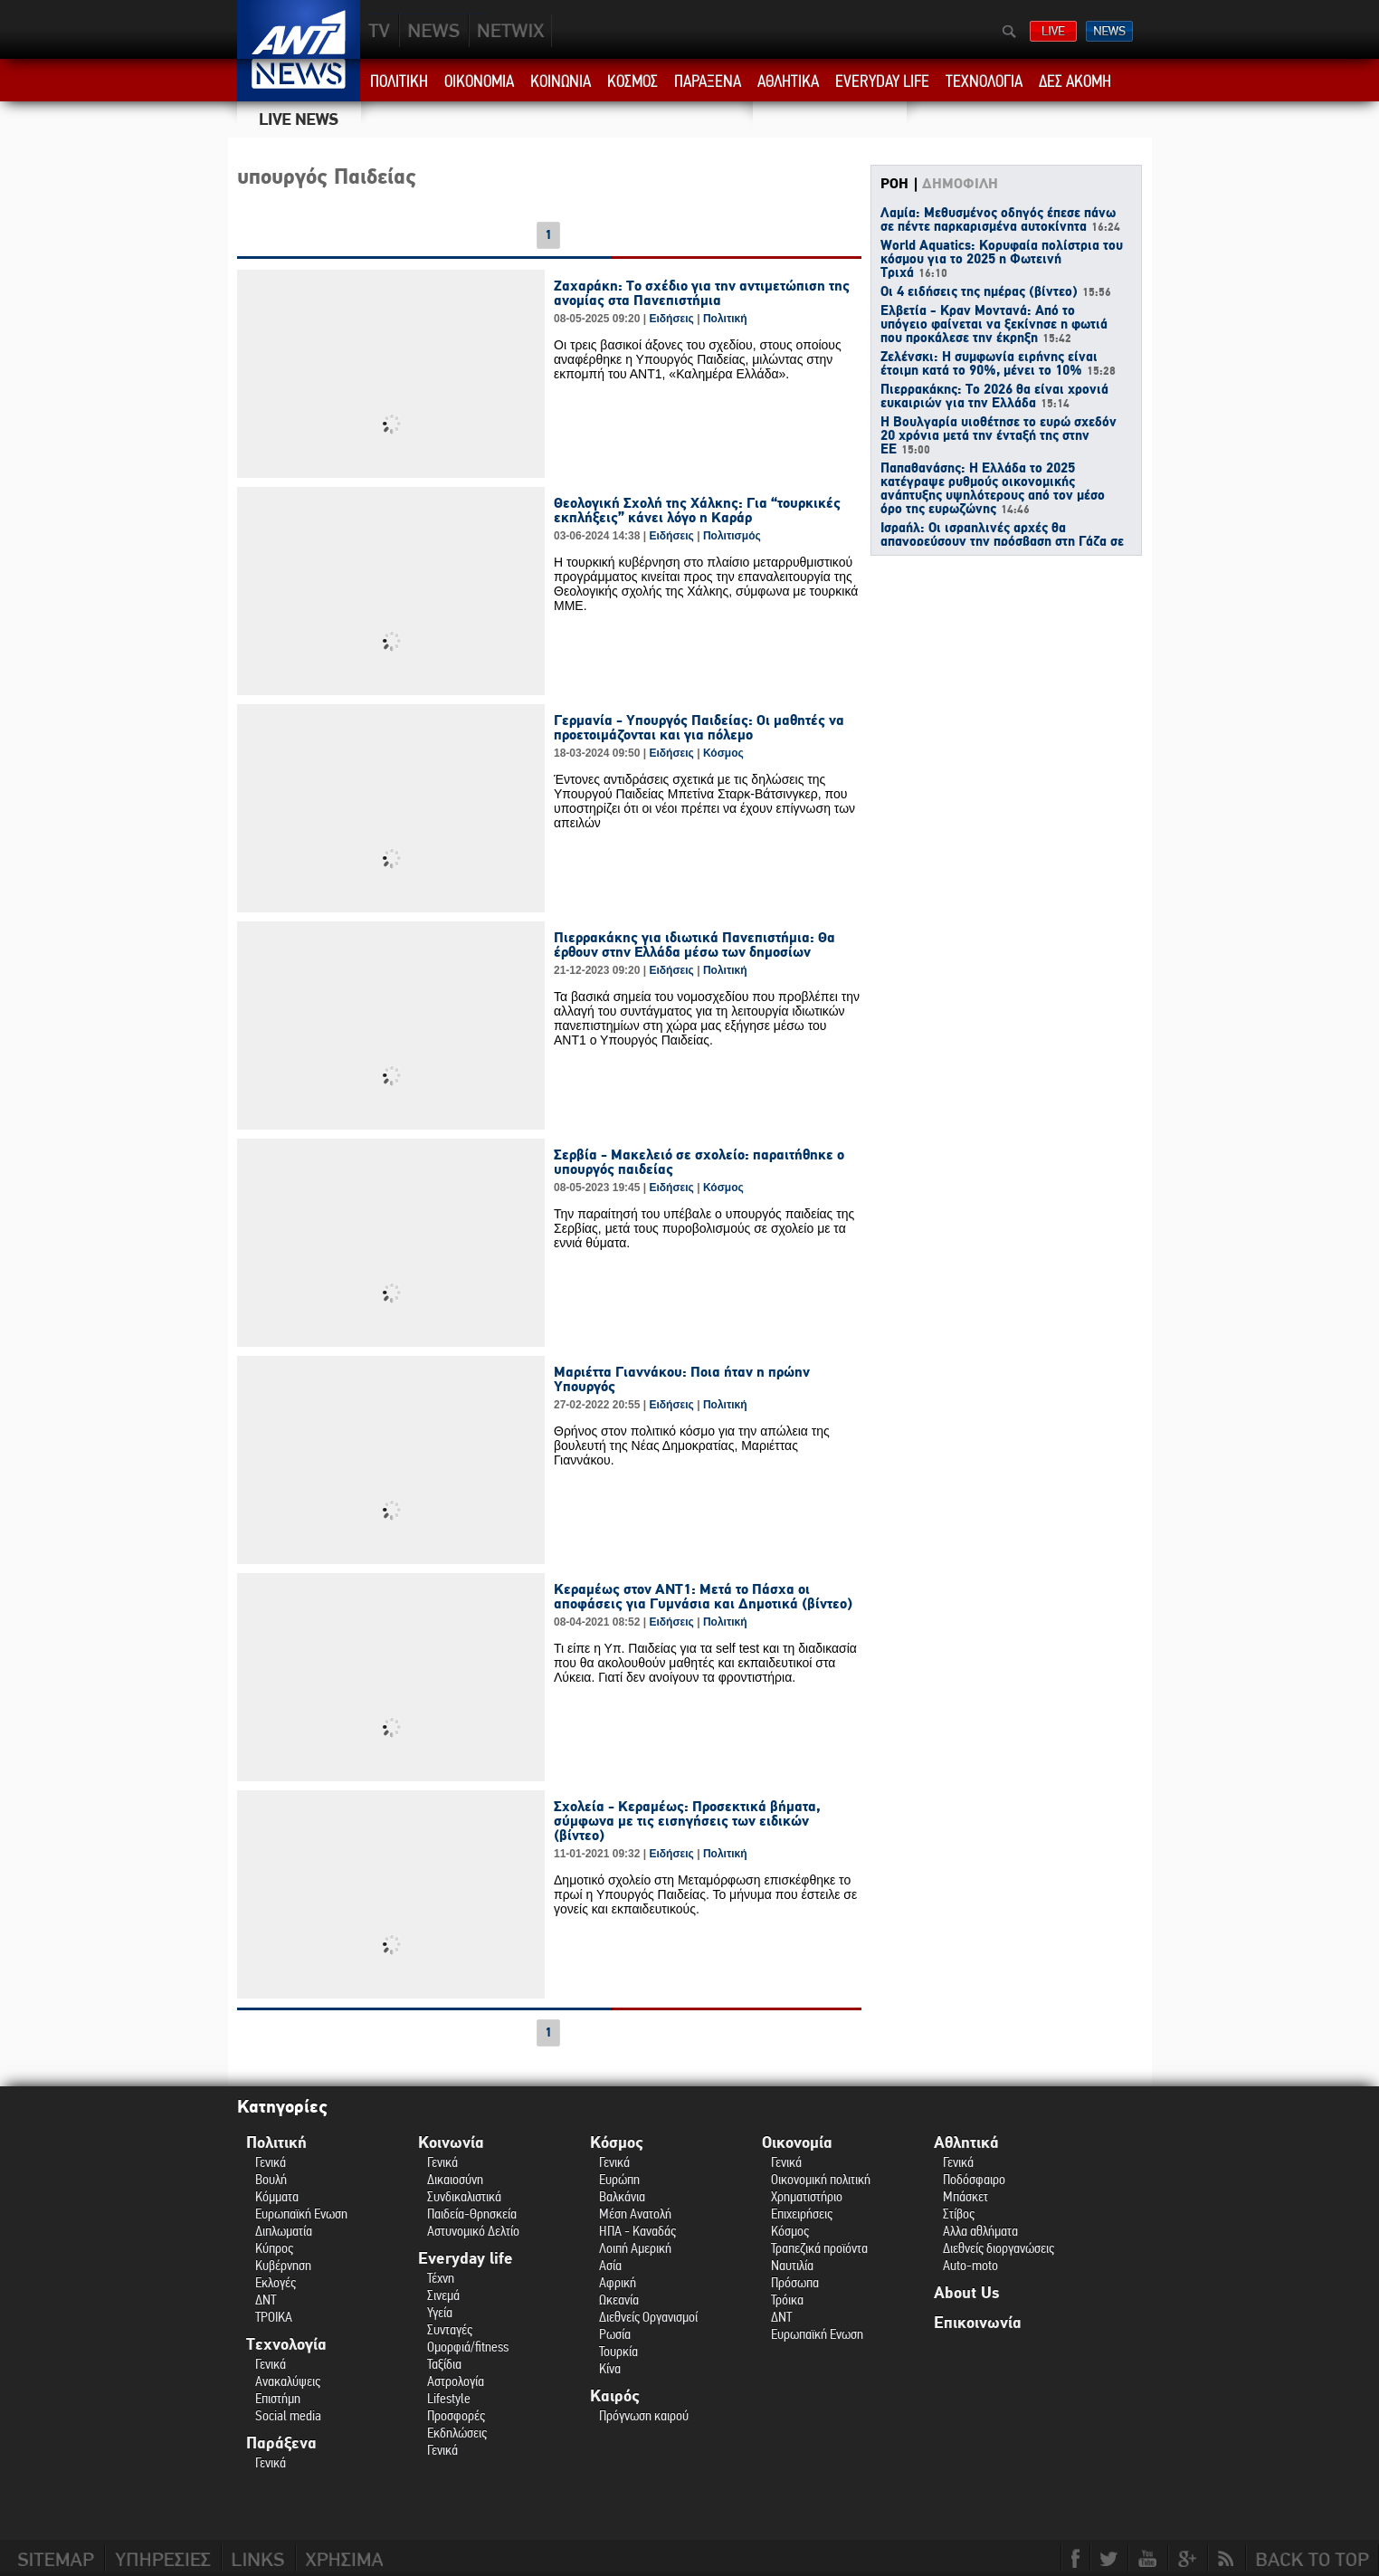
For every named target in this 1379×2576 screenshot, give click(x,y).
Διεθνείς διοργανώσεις (998, 2247)
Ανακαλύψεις (287, 2381)
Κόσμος (723, 753)
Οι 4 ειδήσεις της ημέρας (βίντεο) (995, 292)
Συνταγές (449, 2329)
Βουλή (271, 2179)
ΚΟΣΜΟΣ (632, 81)
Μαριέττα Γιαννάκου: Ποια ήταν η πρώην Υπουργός (682, 1379)
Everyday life (465, 2258)
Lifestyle (449, 2398)
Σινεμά (443, 2295)
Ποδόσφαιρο (974, 2179)
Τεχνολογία (286, 2344)
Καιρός (615, 2396)
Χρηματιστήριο (806, 2196)
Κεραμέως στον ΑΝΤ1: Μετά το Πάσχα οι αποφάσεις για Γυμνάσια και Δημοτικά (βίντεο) (703, 1596)
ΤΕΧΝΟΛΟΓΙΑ (984, 81)
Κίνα (610, 2368)
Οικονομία (797, 2142)
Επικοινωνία (978, 2323)
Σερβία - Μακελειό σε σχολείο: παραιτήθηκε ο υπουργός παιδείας (699, 1162)
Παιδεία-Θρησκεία (472, 2213)
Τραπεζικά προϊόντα (819, 2247)
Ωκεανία (619, 2299)
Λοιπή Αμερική (635, 2247)
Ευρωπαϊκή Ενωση (301, 2213)
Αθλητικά (966, 2142)
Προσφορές (456, 2415)
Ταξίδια (444, 2363)
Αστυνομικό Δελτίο (473, 2230)
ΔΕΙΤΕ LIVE (1053, 31)
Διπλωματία (283, 2230)
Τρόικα (787, 2299)
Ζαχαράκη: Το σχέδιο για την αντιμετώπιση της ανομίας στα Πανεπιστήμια (702, 293)
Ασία (610, 2265)
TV (380, 30)
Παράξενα (281, 2443)
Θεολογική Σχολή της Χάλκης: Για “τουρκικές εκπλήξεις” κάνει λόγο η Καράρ (697, 510)
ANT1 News (299, 80)
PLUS (510, 30)
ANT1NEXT (608, 30)
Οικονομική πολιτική (820, 2179)
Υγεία (439, 2312)
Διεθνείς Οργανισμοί (648, 2316)
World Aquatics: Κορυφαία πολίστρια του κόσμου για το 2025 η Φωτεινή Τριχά (1001, 260)
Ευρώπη (619, 2179)
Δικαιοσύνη (455, 2179)
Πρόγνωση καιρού (644, 2415)
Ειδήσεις (671, 318)
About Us (966, 2293)
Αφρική (617, 2282)
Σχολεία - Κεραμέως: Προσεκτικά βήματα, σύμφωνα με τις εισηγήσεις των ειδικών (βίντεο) (687, 1821)
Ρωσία (615, 2333)
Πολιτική (725, 318)
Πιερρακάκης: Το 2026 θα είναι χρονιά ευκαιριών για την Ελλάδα (994, 397)
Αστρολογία (455, 2381)
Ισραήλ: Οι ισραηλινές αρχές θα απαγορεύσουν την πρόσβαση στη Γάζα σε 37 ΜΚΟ (1002, 542)
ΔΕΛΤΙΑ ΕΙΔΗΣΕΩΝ (1109, 31)
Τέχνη (440, 2277)
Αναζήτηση (1009, 31)
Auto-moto (970, 2265)
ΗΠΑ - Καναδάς (637, 2230)
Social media (288, 2415)
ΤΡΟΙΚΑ (273, 2316)
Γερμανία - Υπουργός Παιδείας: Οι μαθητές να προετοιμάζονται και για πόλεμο (699, 727)
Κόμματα (277, 2196)
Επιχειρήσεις (801, 2213)
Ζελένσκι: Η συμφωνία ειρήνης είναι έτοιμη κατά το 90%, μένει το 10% (998, 364)
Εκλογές (275, 2282)
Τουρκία (618, 2351)
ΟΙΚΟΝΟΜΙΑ (479, 81)
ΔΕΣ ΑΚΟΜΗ (1075, 81)
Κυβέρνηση (283, 2265)
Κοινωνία (451, 2142)
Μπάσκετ (965, 2196)
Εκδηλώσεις (457, 2432)
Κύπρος (274, 2247)
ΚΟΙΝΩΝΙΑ (560, 81)
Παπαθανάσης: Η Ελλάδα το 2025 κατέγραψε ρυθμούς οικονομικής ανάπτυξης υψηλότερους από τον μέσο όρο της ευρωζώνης (992, 489)
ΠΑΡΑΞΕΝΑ (707, 81)
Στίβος (959, 2213)
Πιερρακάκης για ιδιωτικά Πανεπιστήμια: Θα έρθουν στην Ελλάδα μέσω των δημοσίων (694, 944)
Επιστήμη (277, 2398)
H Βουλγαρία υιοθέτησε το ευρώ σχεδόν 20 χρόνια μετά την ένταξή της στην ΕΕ (998, 436)
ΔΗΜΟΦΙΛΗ (960, 184)
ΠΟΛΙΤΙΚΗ (399, 81)
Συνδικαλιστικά (464, 2196)
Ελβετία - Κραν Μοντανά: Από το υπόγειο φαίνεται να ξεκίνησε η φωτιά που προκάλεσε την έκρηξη (994, 325)
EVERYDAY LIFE (882, 81)
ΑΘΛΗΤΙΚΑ (788, 81)
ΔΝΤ (265, 2299)
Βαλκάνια (622, 2196)
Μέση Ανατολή (635, 2213)
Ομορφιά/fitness (468, 2346)
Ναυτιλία (792, 2265)
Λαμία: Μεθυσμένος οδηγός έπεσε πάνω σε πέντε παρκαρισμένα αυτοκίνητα (1000, 220)
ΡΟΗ (894, 184)
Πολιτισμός (732, 536)
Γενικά (270, 2162)
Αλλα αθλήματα (980, 2230)
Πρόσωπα (795, 2282)
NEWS (434, 30)
